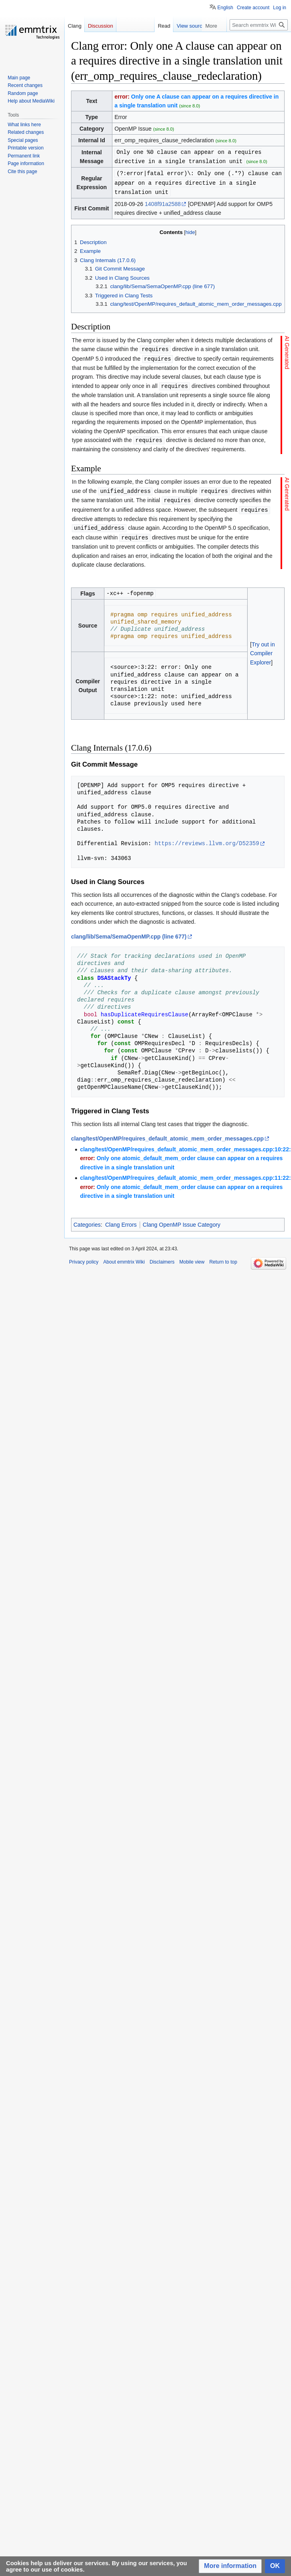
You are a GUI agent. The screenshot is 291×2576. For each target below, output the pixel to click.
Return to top (223, 1256)
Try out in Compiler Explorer (262, 648)
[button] (230, 2566)
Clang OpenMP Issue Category (182, 1219)
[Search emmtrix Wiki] (259, 24)
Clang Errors (121, 1219)
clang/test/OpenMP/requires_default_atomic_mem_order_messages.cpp (167, 1133)
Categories (87, 1219)
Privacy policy (83, 1256)
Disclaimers (162, 1256)
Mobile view (192, 1256)
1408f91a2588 (163, 202)
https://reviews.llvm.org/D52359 (207, 838)
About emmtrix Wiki (123, 1256)
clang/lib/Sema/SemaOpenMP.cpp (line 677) (129, 931)
